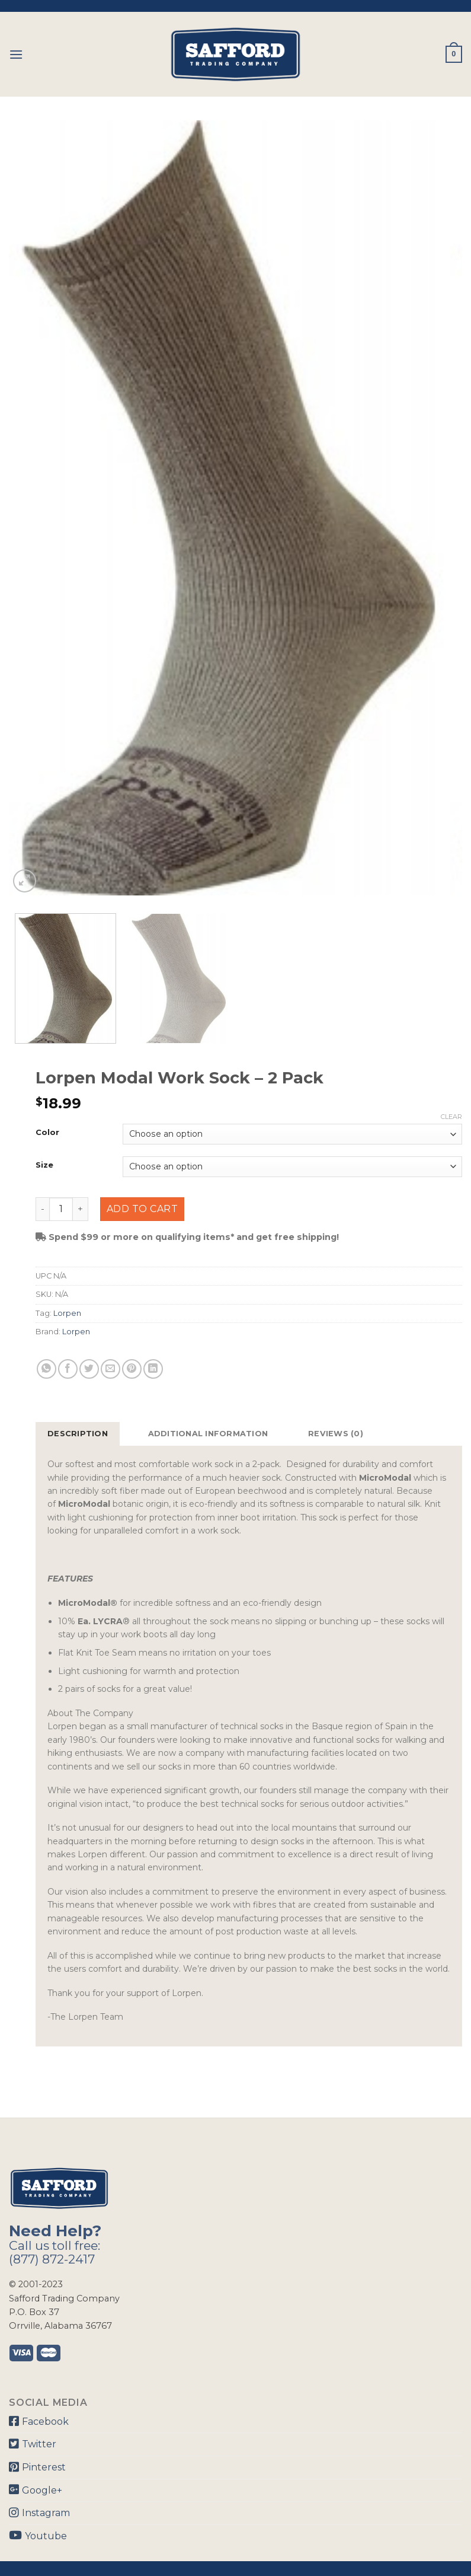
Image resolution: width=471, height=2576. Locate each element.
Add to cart (142, 1208)
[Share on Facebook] (68, 1369)
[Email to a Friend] (110, 1369)
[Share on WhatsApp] (46, 1369)
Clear (451, 1116)
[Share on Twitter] (89, 1369)
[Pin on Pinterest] (132, 1369)
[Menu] (16, 54)
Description (77, 1433)
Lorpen (67, 1313)
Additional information (208, 1433)
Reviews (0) (335, 1433)
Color (47, 1132)
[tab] (78, 1434)
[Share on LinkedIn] (153, 1369)
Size (44, 1165)
